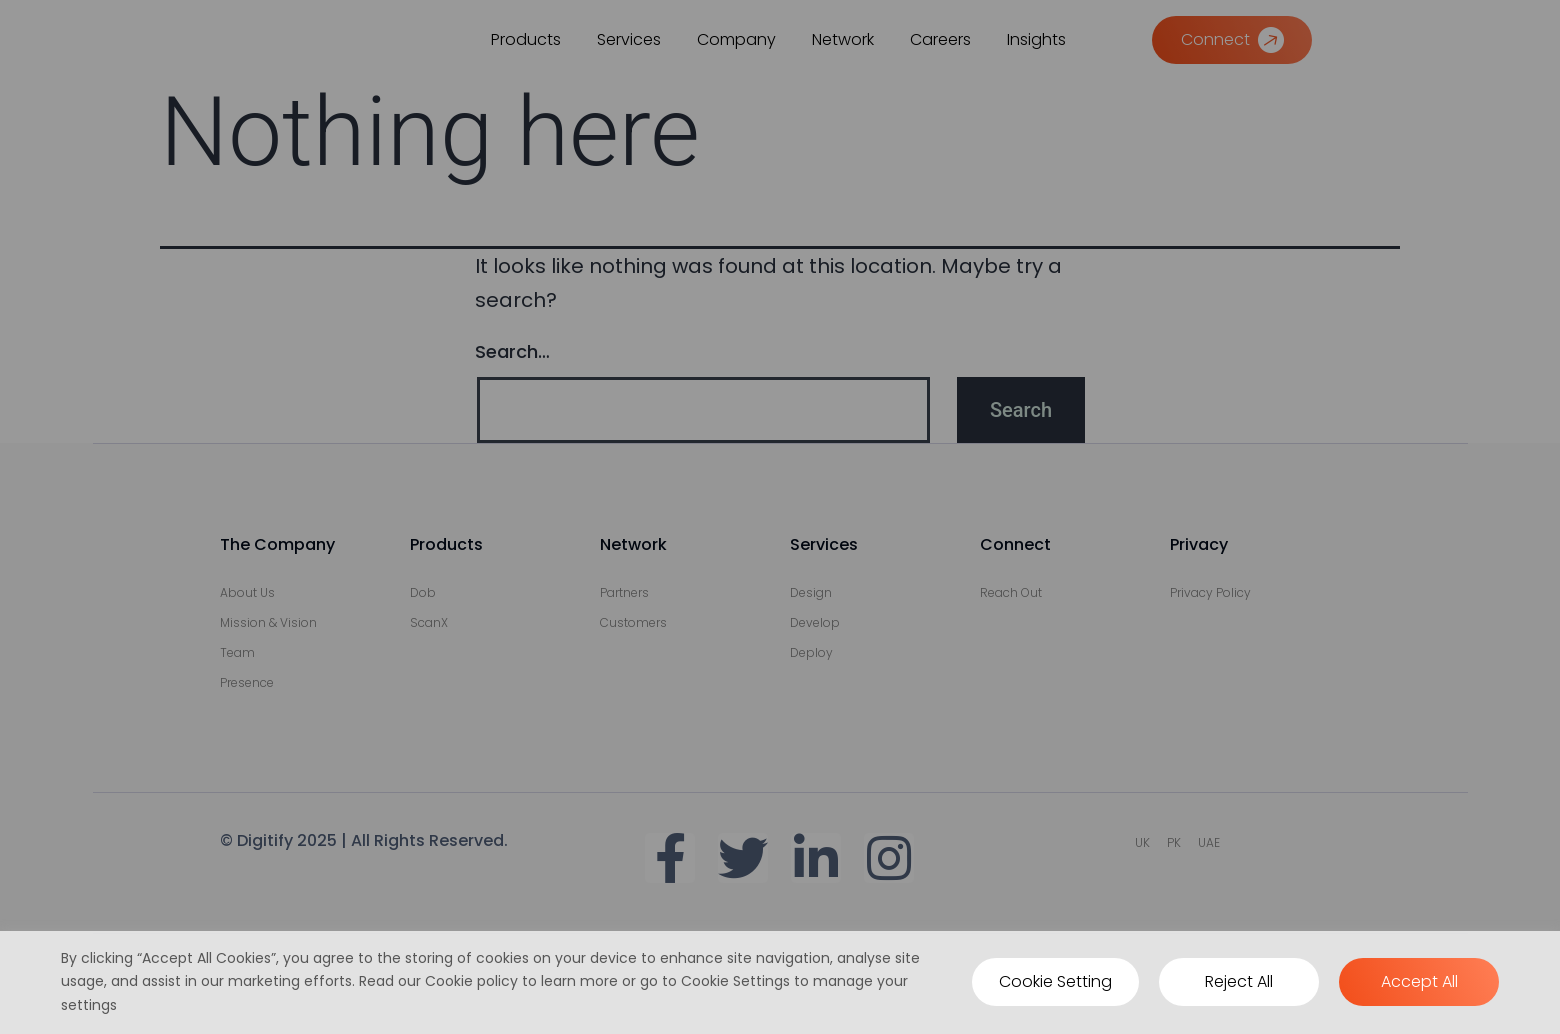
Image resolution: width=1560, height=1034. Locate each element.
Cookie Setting (1055, 981)
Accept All (1419, 981)
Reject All (1239, 981)
